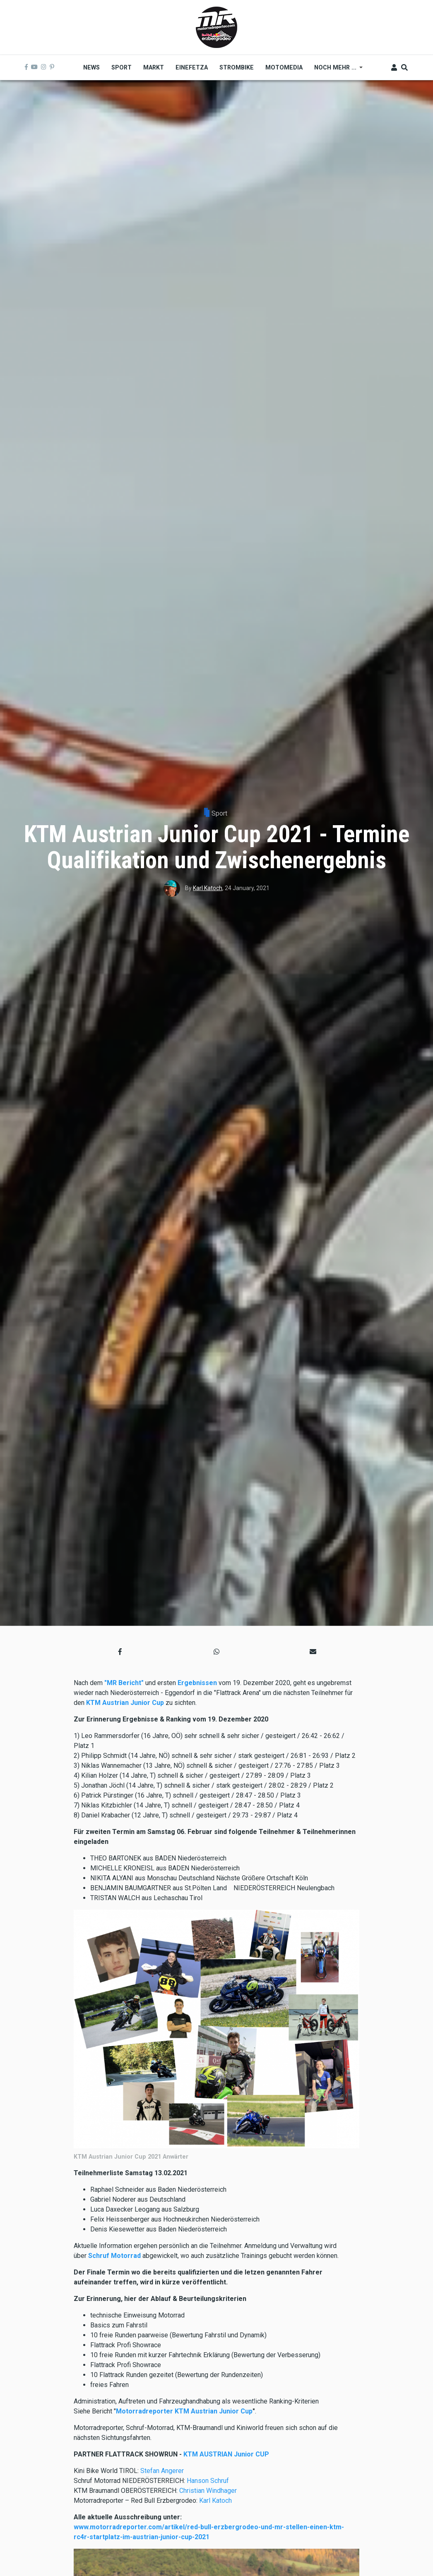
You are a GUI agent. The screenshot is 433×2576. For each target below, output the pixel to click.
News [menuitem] (91, 67)
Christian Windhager (208, 2491)
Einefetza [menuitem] (192, 67)
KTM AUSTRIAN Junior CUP (226, 2454)
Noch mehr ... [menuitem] (335, 70)
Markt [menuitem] (153, 67)
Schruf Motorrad (115, 2256)
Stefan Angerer (162, 2471)
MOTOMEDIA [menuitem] (284, 67)
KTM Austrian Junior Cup (125, 1703)
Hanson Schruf (208, 2481)
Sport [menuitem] (121, 67)
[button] (120, 1652)
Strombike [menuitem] (236, 67)
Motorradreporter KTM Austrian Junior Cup (184, 2411)
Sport (219, 813)
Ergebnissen (197, 1683)
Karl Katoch (207, 888)
